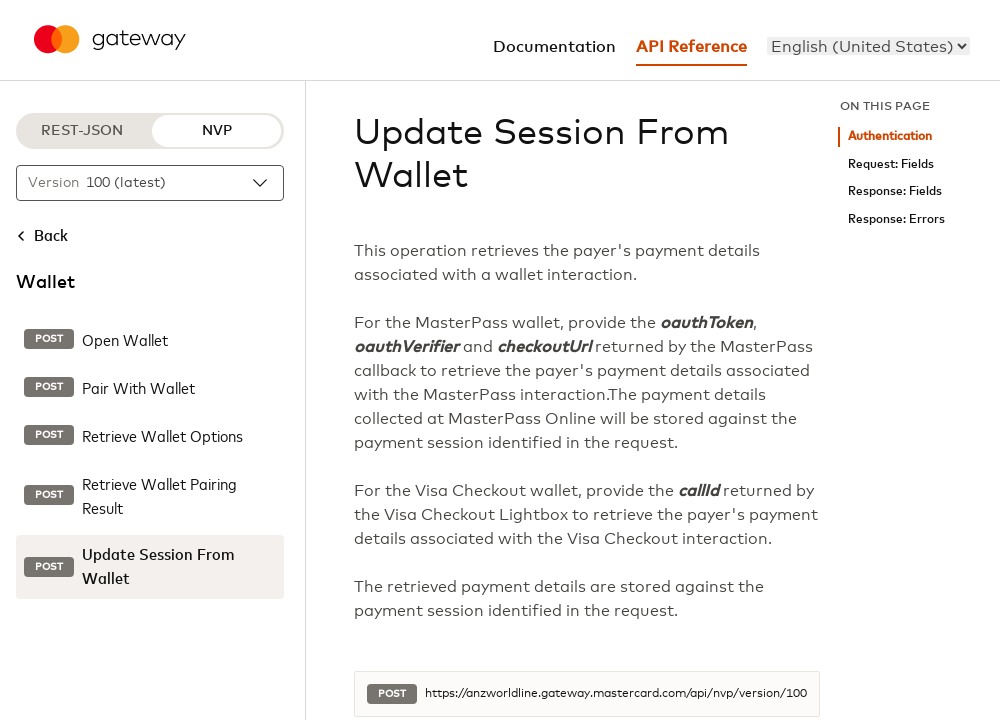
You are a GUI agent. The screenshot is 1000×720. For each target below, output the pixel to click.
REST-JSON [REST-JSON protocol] (82, 131)
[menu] (868, 46)
